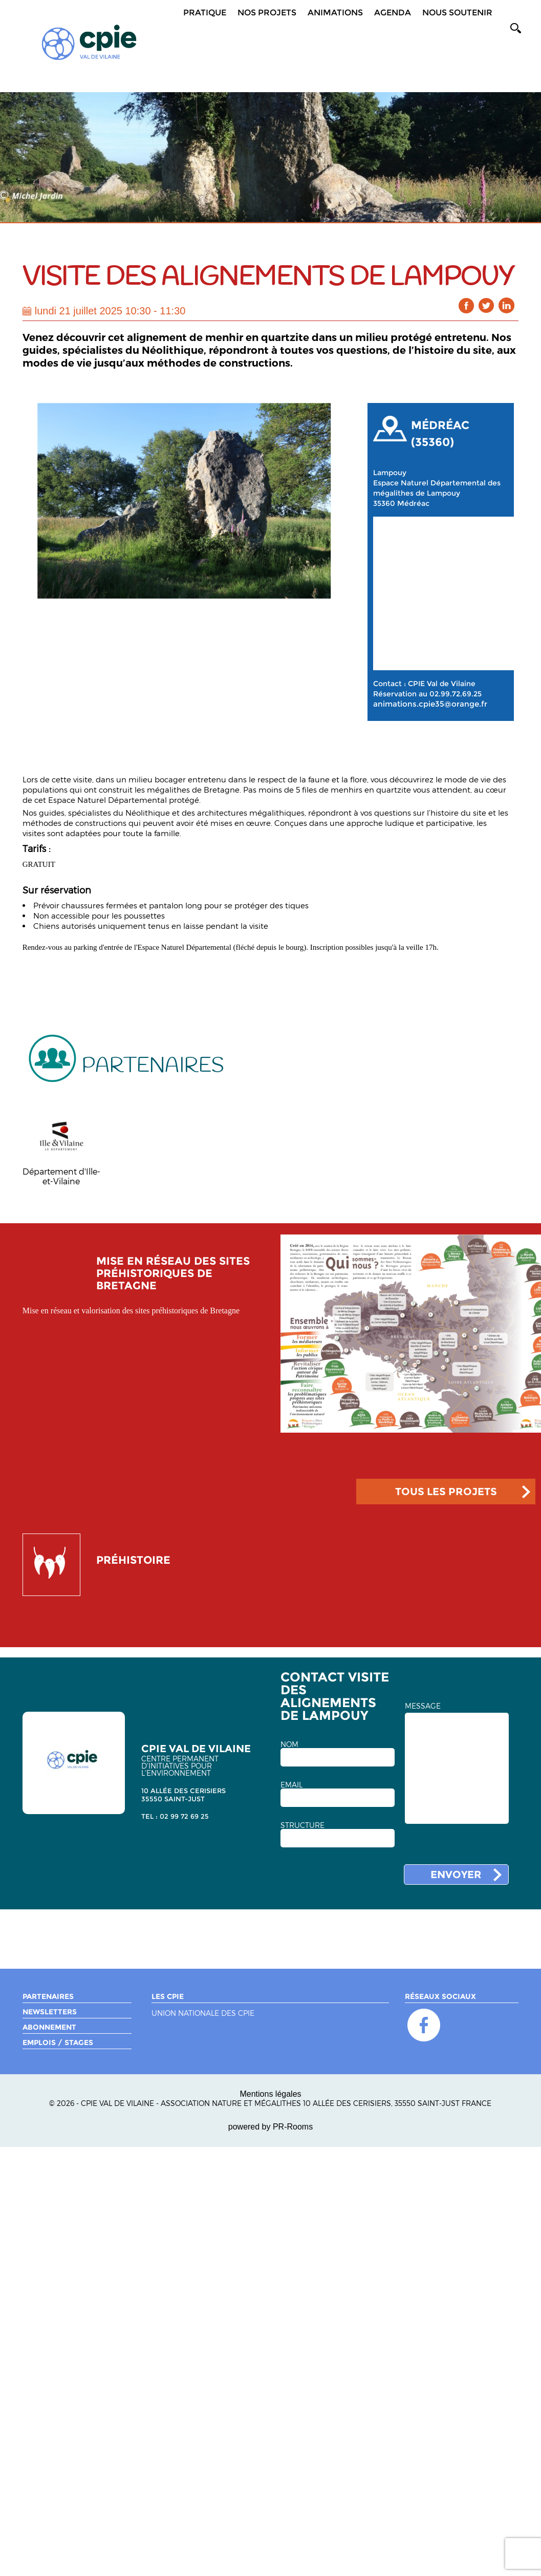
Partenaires (48, 1996)
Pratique (204, 12)
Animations (335, 12)
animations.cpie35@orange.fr (430, 704)
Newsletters (50, 2011)
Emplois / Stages (58, 2042)
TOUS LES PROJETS (446, 1491)
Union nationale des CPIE (203, 2013)
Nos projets (266, 12)
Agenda (392, 12)
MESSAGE (423, 1706)
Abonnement (49, 2027)
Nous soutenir (457, 12)
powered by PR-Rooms (270, 2126)
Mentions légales (270, 2094)
